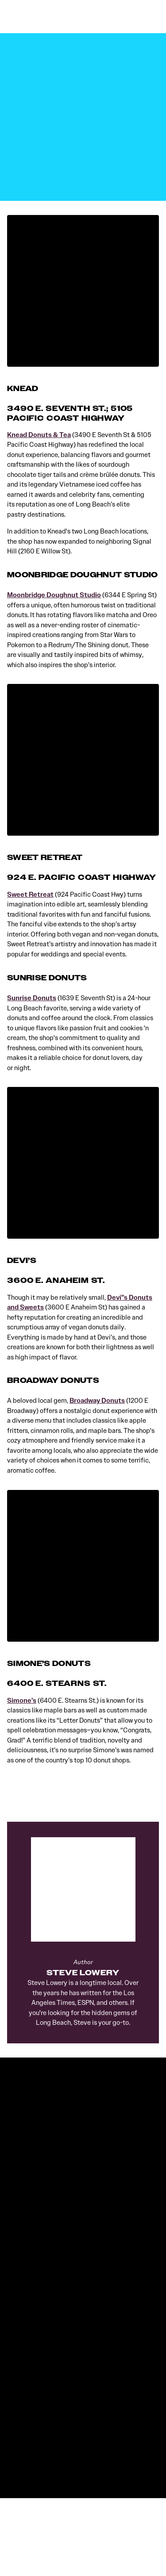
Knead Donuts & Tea (39, 434)
